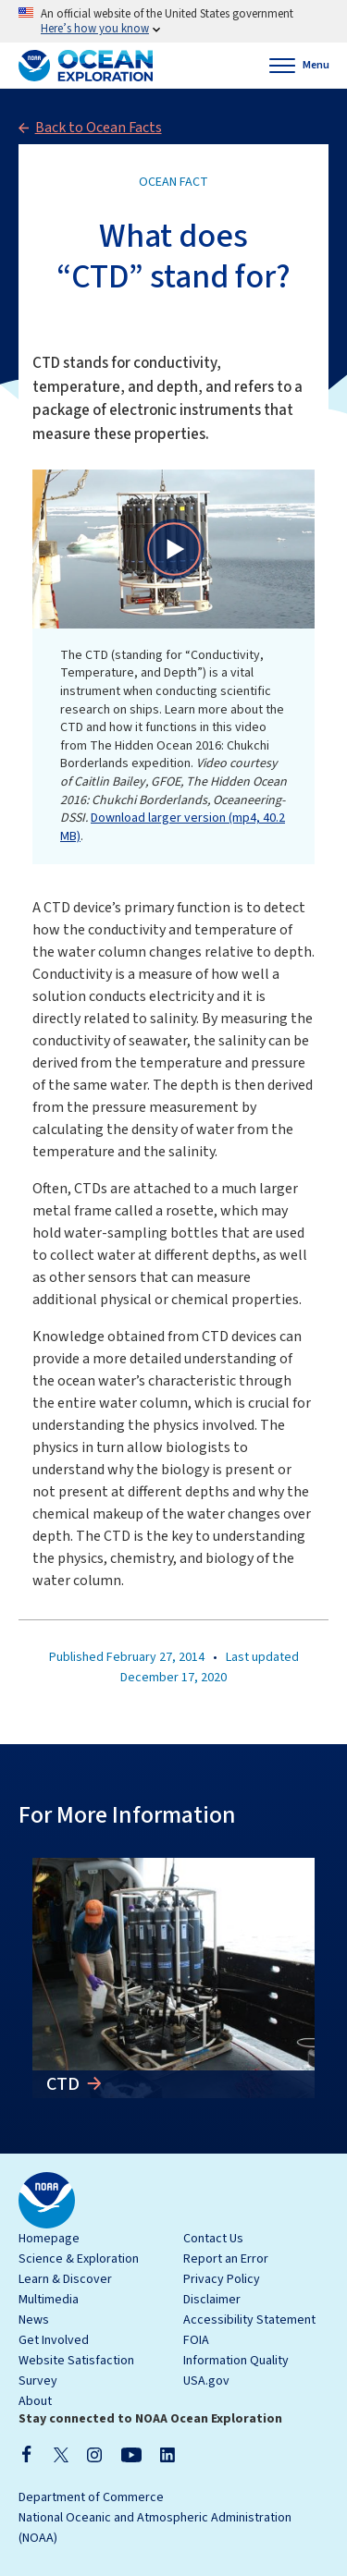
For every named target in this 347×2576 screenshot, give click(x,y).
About (35, 2401)
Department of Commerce (91, 2497)
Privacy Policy (221, 2279)
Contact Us (213, 2238)
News (34, 2320)
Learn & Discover (65, 2279)
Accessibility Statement (249, 2320)
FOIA (196, 2340)
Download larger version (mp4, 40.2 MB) (172, 827)
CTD (64, 2084)
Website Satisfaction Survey (76, 2370)
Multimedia (49, 2299)
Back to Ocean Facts (98, 127)
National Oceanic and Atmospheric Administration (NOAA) (155, 2528)
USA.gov (206, 2381)
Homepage (49, 2238)
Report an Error (225, 2259)
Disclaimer (212, 2299)
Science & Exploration (79, 2259)
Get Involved (54, 2340)
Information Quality (236, 2360)
